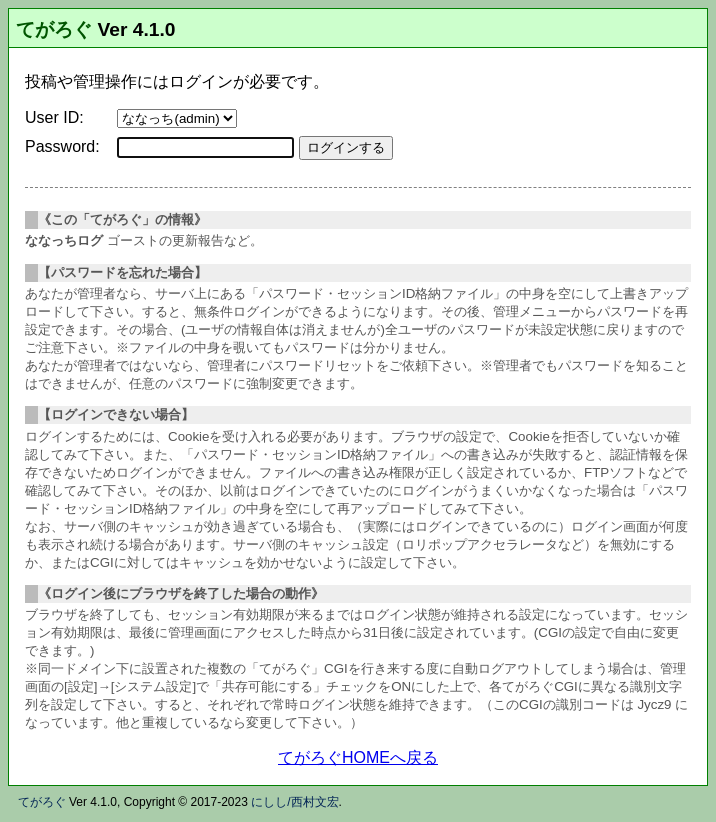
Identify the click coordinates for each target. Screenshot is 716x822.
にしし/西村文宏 (294, 802)
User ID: (54, 117)
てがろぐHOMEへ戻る (358, 757)
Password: (62, 146)
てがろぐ (54, 29)
